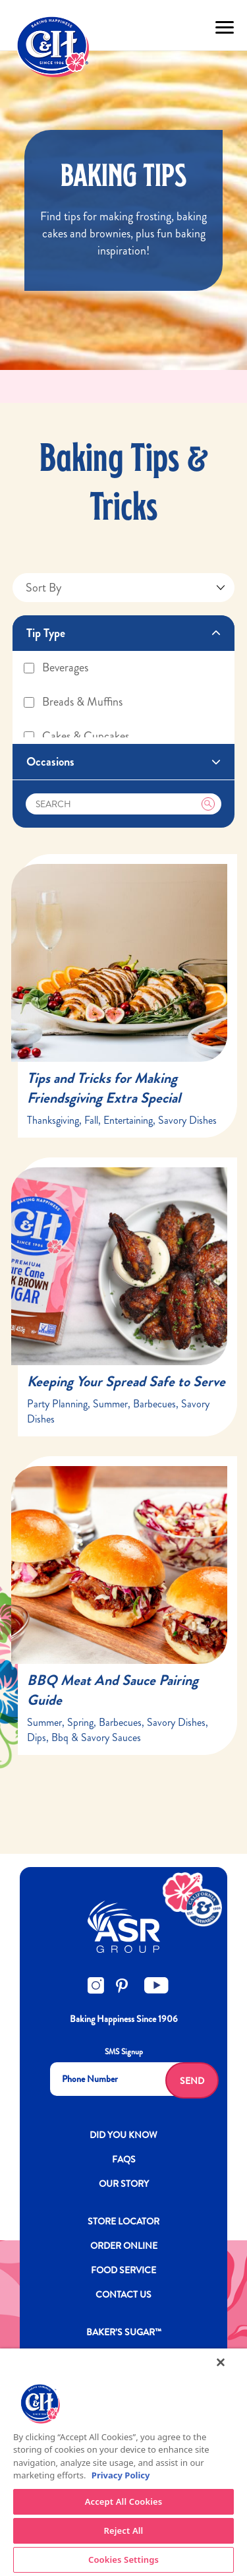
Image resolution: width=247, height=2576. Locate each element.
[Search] (124, 803)
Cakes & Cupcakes (75, 736)
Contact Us (123, 2294)
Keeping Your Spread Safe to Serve (126, 1381)
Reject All (124, 2530)
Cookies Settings (123, 2559)
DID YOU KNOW (123, 2134)
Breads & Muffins (72, 702)
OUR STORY (124, 2183)
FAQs (124, 2159)
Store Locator (123, 2221)
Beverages (55, 667)
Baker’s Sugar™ (123, 2332)
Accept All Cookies (124, 2501)
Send (192, 2080)
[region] (123, 2462)
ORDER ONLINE (123, 2245)
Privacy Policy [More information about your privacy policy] (121, 2475)
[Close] (221, 2362)
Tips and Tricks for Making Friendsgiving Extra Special (103, 1088)
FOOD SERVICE (123, 2270)
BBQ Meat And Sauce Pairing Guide (112, 1690)
